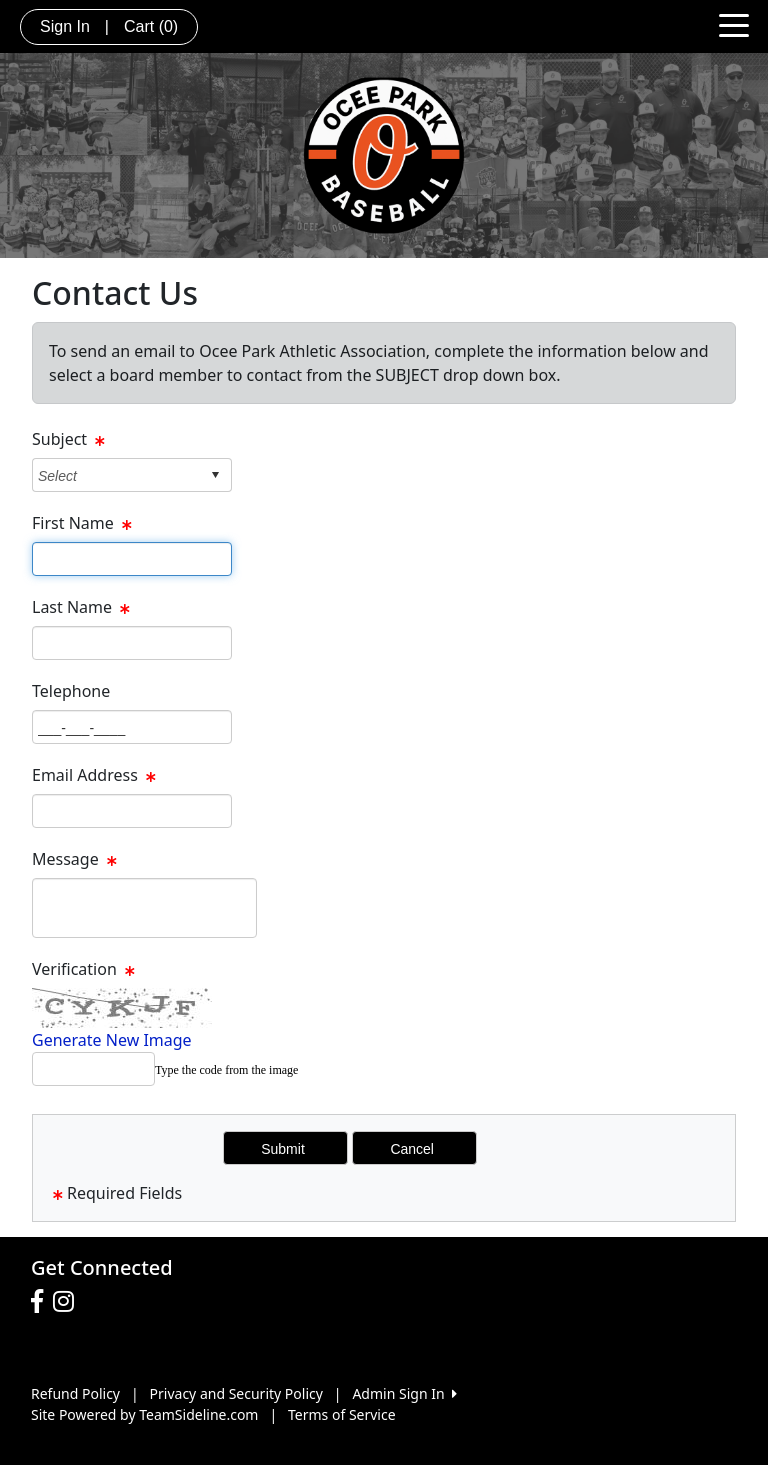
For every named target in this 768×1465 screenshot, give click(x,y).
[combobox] (116, 475)
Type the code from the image (226, 1070)
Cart (151, 26)
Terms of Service (342, 1414)
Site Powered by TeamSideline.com (144, 1414)
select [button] (215, 475)
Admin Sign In (404, 1393)
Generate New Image (112, 1040)
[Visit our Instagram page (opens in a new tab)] (68, 1302)
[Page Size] (132, 559)
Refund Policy (75, 1393)
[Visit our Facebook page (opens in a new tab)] (42, 1302)
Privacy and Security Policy (236, 1393)
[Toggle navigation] (734, 24)
